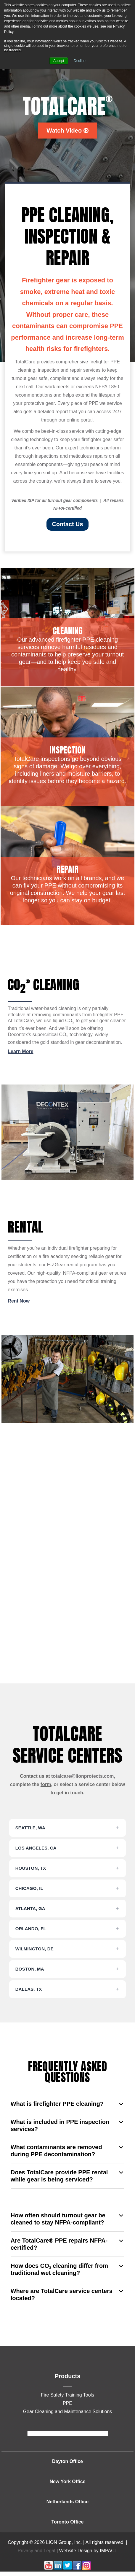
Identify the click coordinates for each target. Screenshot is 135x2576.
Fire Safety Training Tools (67, 2394)
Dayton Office (67, 2461)
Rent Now (19, 1300)
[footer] (67, 2433)
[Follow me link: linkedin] (58, 2568)
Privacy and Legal (36, 2550)
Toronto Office (67, 2521)
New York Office (67, 2481)
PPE (67, 2403)
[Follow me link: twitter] (67, 2568)
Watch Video (67, 130)
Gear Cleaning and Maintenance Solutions (67, 2411)
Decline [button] (80, 61)
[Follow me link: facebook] (77, 2568)
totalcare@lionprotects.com (82, 1776)
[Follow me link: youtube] (48, 2568)
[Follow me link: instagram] (86, 2568)
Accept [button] (58, 61)
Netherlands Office (67, 2501)
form (46, 1784)
